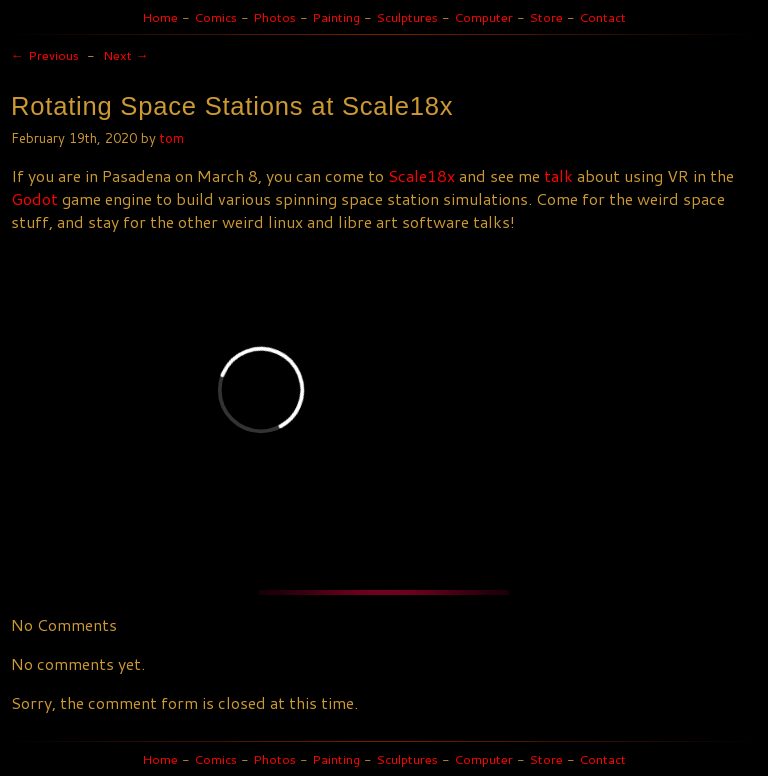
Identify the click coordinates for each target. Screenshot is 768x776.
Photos (274, 17)
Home (160, 17)
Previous (45, 55)
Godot (34, 198)
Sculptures (407, 17)
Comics (215, 17)
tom (172, 137)
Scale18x (421, 175)
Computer (483, 17)
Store (546, 17)
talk (558, 175)
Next (126, 55)
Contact (602, 17)
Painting (336, 17)
